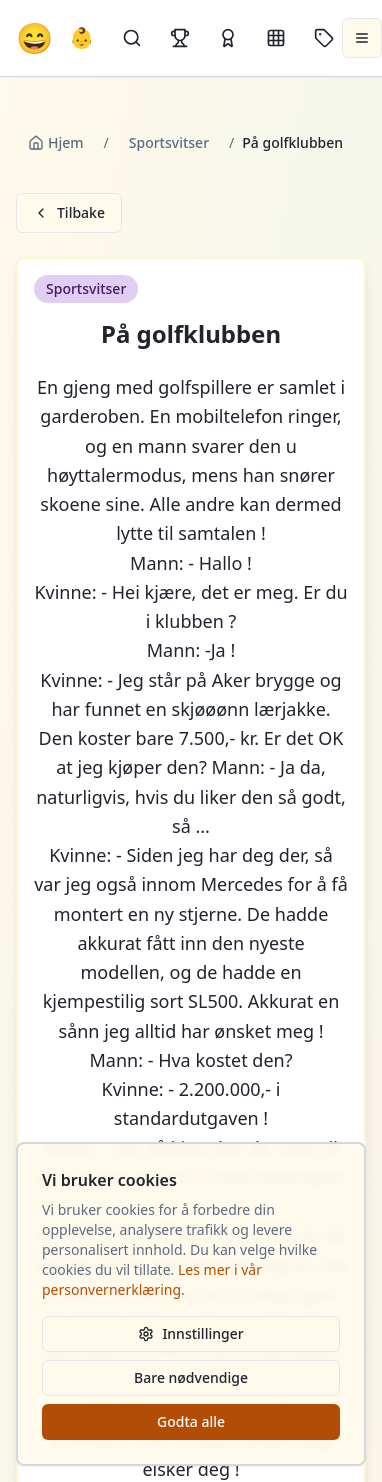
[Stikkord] (324, 38)
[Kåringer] (228, 38)
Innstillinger (190, 1333)
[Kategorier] (276, 38)
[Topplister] (180, 38)
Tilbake (69, 212)
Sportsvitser (169, 142)
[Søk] (132, 38)
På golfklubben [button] (191, 334)
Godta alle (191, 1421)
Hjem (56, 142)
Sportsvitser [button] (86, 288)
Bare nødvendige (191, 1377)
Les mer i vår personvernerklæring (152, 1279)
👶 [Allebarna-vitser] (81, 37)
